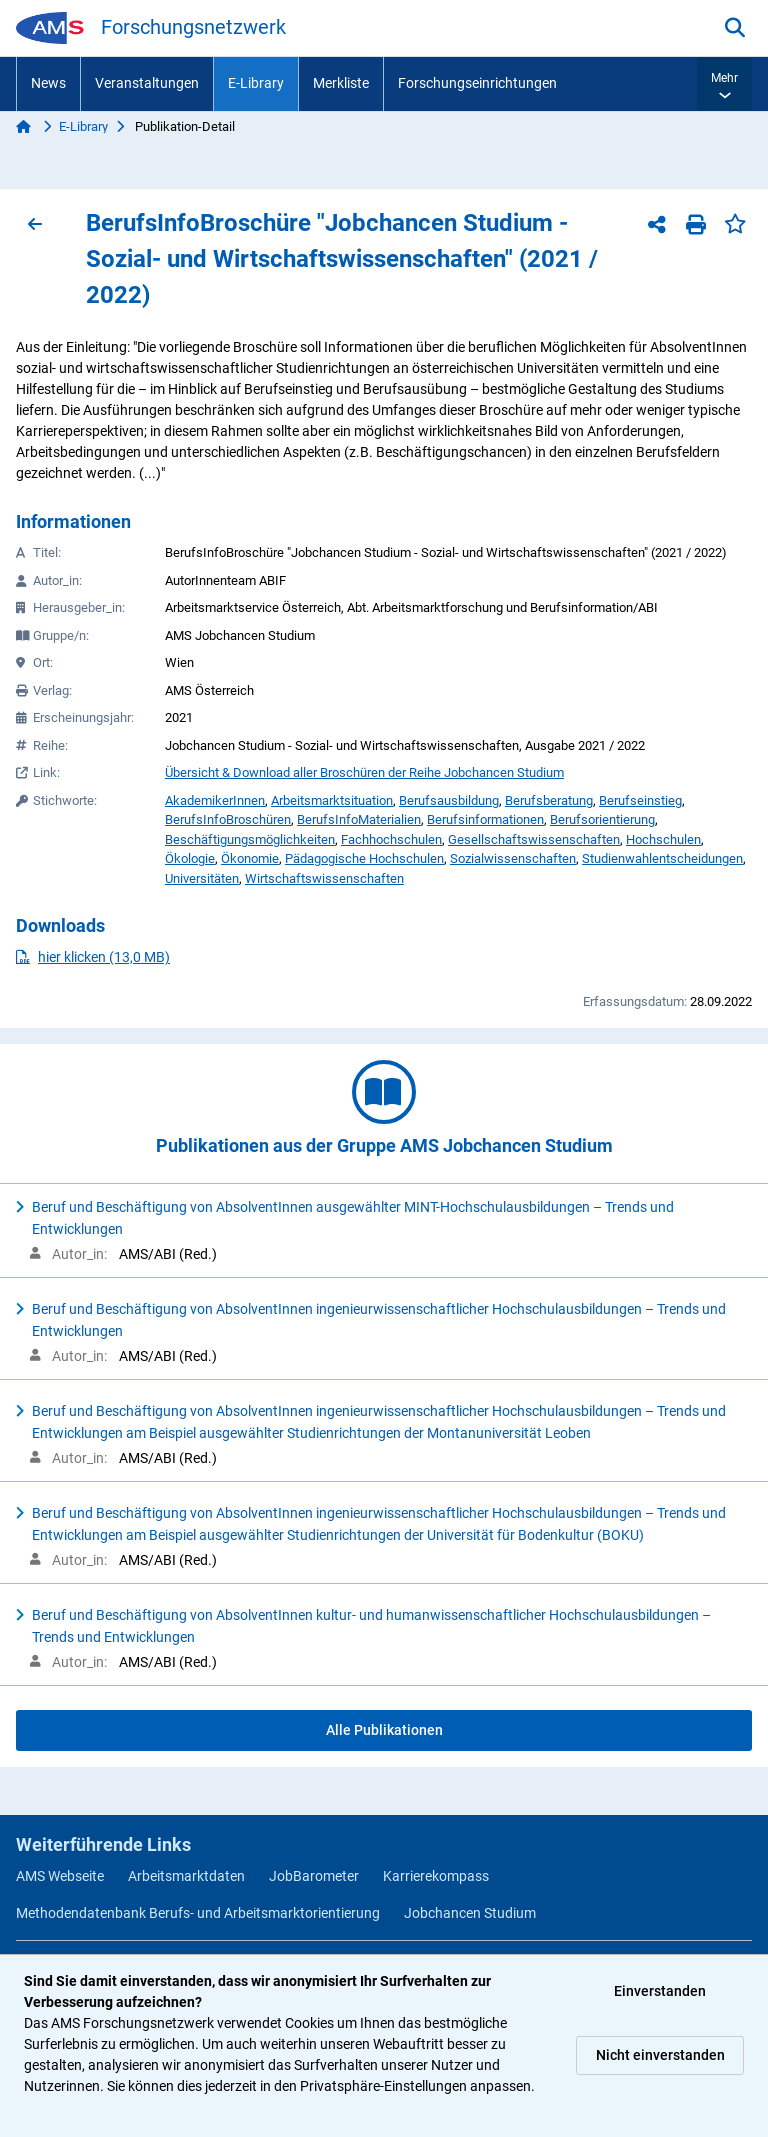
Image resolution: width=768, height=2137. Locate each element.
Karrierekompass (436, 1876)
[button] (724, 84)
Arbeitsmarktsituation (332, 800)
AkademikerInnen (215, 800)
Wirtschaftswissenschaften (324, 878)
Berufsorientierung (602, 819)
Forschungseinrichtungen (477, 83)
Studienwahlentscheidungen (662, 858)
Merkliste (341, 83)
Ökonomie (250, 858)
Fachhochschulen (391, 839)
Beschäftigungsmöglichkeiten (250, 839)
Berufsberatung (549, 800)
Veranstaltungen (147, 83)
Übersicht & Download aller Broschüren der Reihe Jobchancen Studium (364, 772)
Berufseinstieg (640, 800)
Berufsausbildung (449, 800)
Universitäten (202, 878)
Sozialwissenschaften (513, 858)
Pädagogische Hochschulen (364, 858)
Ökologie (190, 858)
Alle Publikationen (384, 1730)
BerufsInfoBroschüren (228, 819)
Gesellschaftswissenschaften (534, 839)
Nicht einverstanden (660, 2055)
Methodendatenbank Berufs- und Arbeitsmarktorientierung (198, 1913)
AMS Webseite (60, 1876)
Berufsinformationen (485, 819)
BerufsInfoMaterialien (359, 819)
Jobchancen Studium (470, 1913)
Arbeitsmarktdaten (186, 1876)
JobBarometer (314, 1876)
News (48, 83)
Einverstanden (660, 1991)
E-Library (256, 83)
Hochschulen (663, 839)
